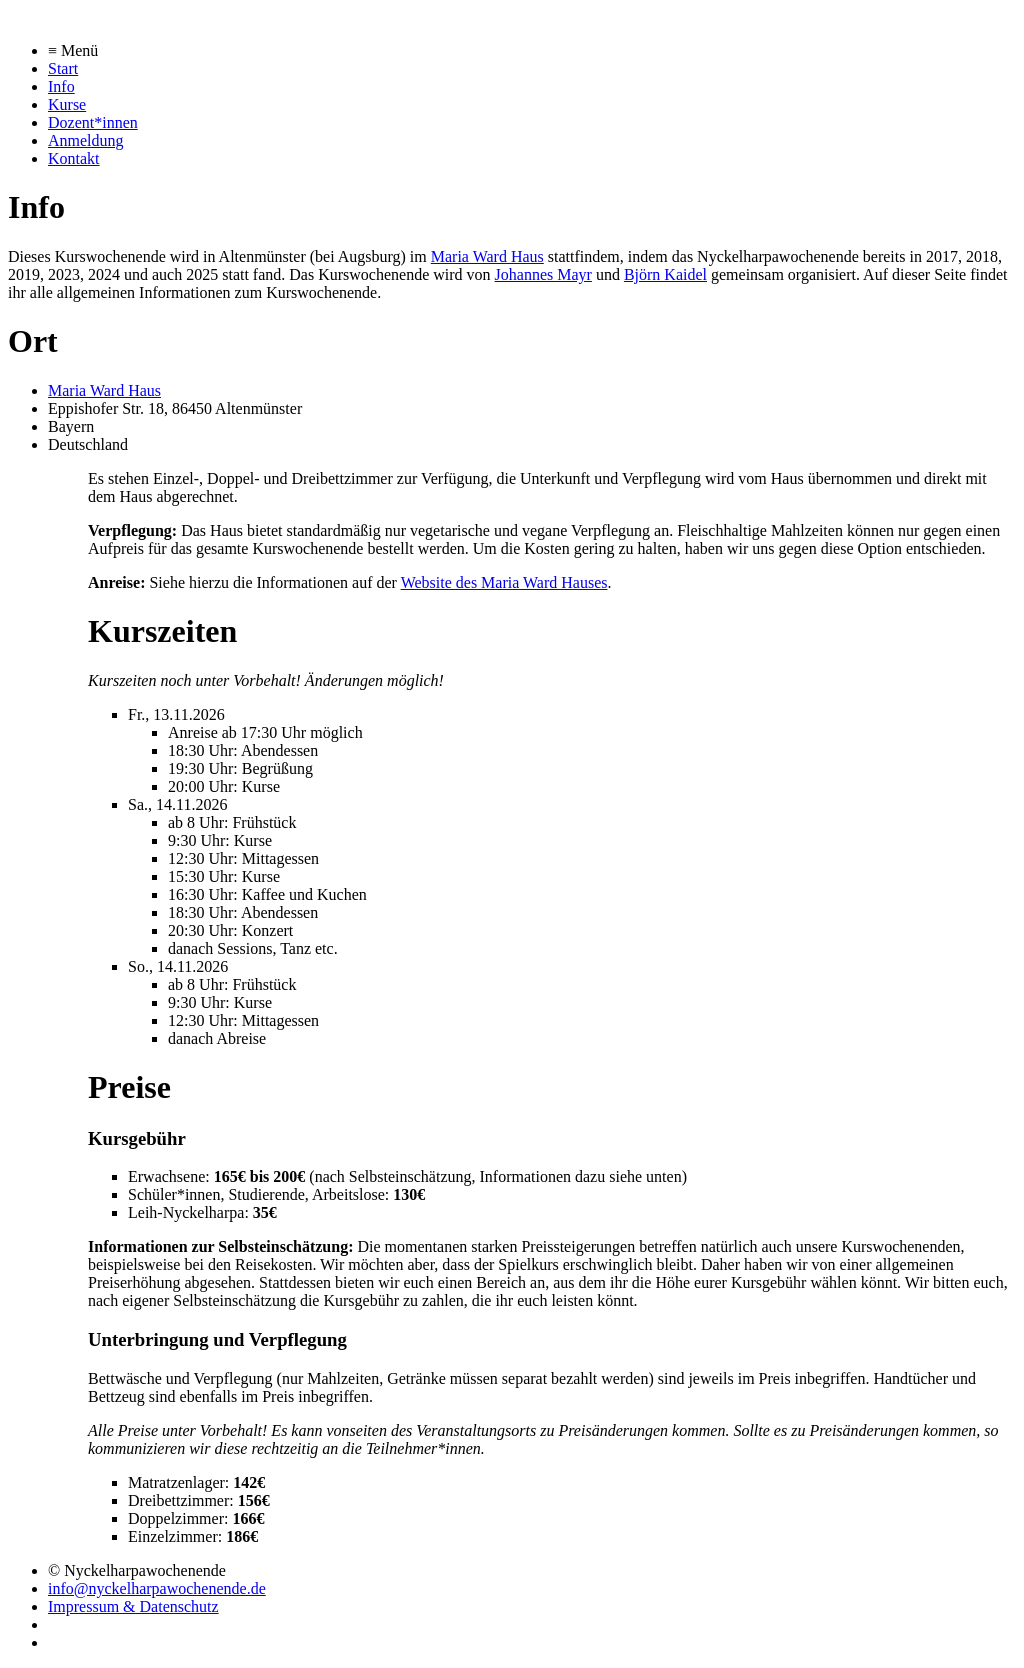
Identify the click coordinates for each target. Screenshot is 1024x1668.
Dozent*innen (93, 122)
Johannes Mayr (543, 274)
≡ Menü (73, 50)
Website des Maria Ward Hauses (504, 582)
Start (63, 68)
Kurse (67, 104)
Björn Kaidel (665, 274)
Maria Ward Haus (487, 256)
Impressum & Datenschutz (133, 1606)
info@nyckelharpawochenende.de (157, 1588)
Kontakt (74, 158)
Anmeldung (86, 140)
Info (61, 86)
